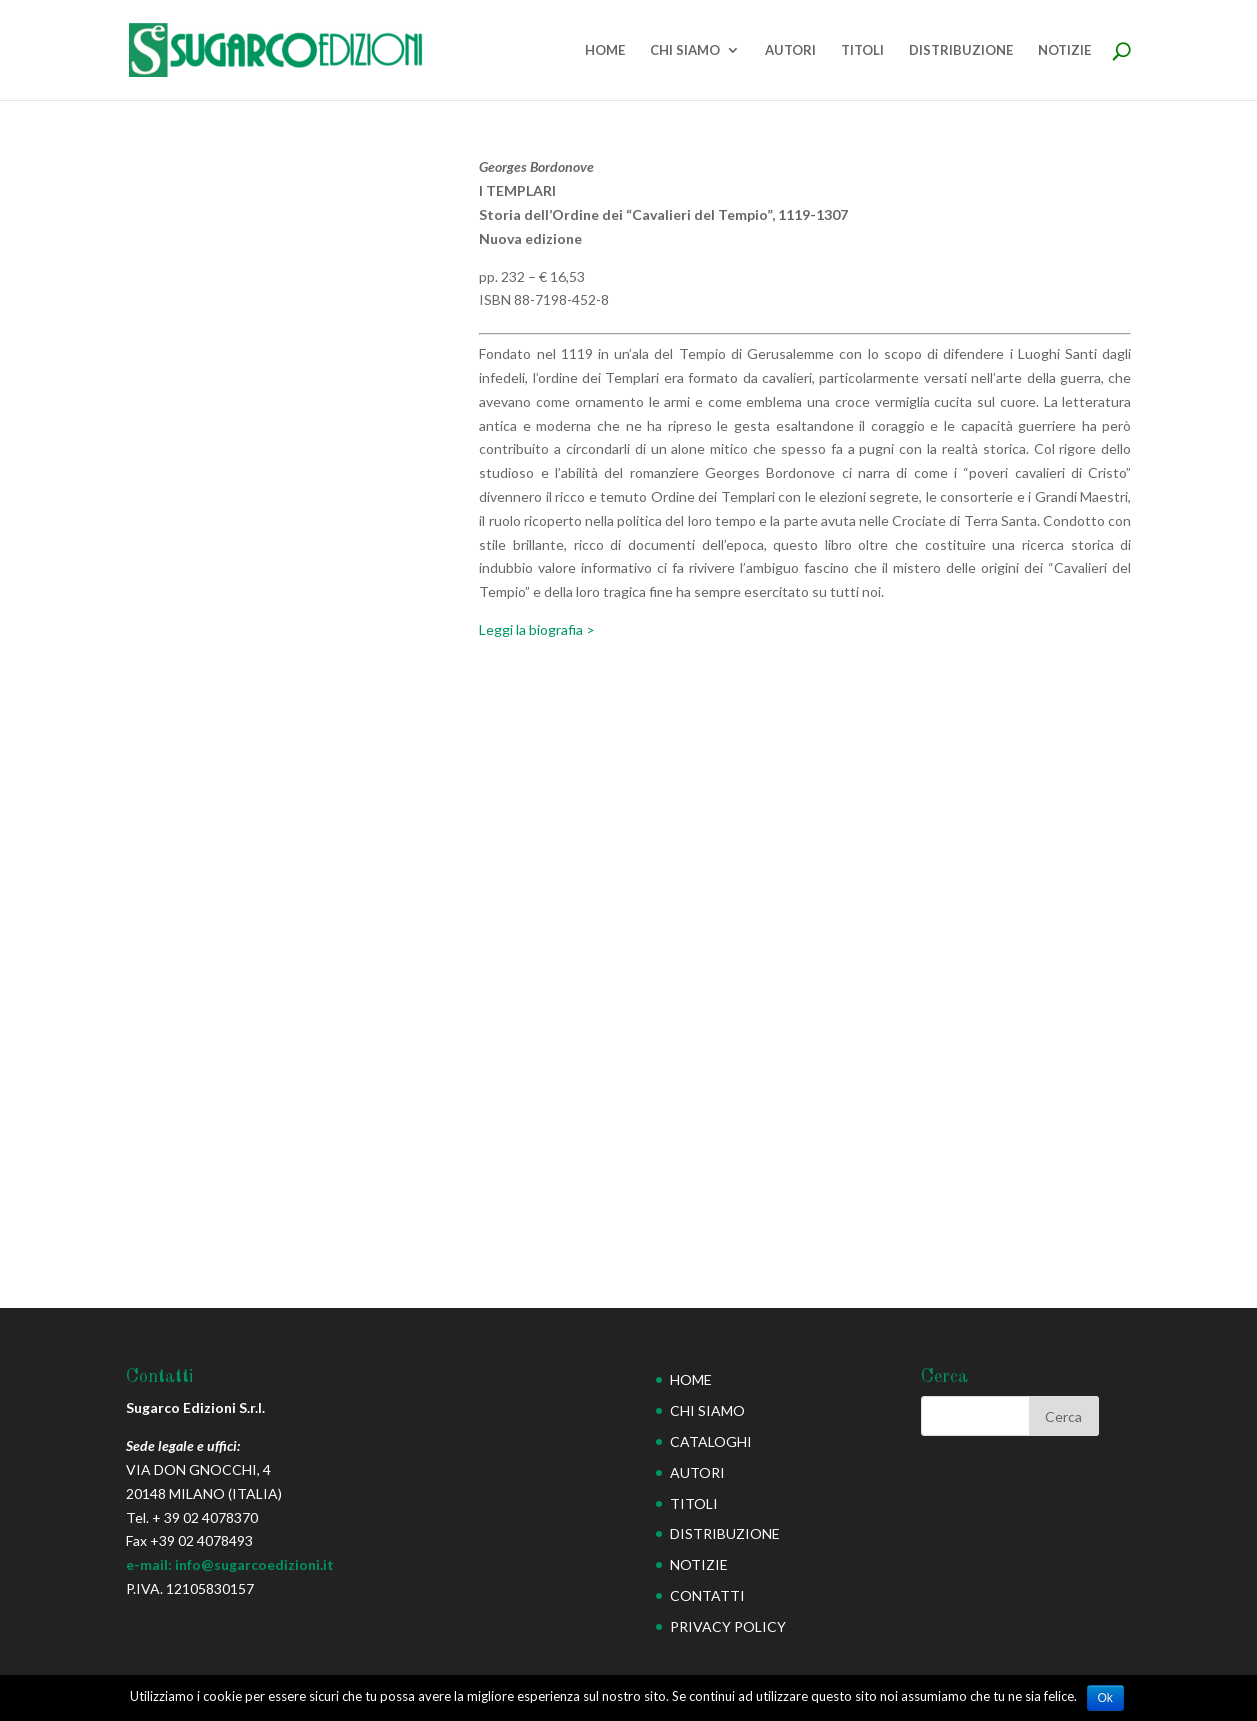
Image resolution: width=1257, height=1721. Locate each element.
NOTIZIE (1064, 50)
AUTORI (790, 50)
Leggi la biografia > (537, 629)
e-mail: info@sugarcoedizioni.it (230, 1564)
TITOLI (862, 50)
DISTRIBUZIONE (961, 50)
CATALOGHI (711, 1441)
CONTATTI (707, 1595)
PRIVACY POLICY (728, 1626)
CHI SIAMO (685, 50)
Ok (1105, 1698)
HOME (605, 50)
